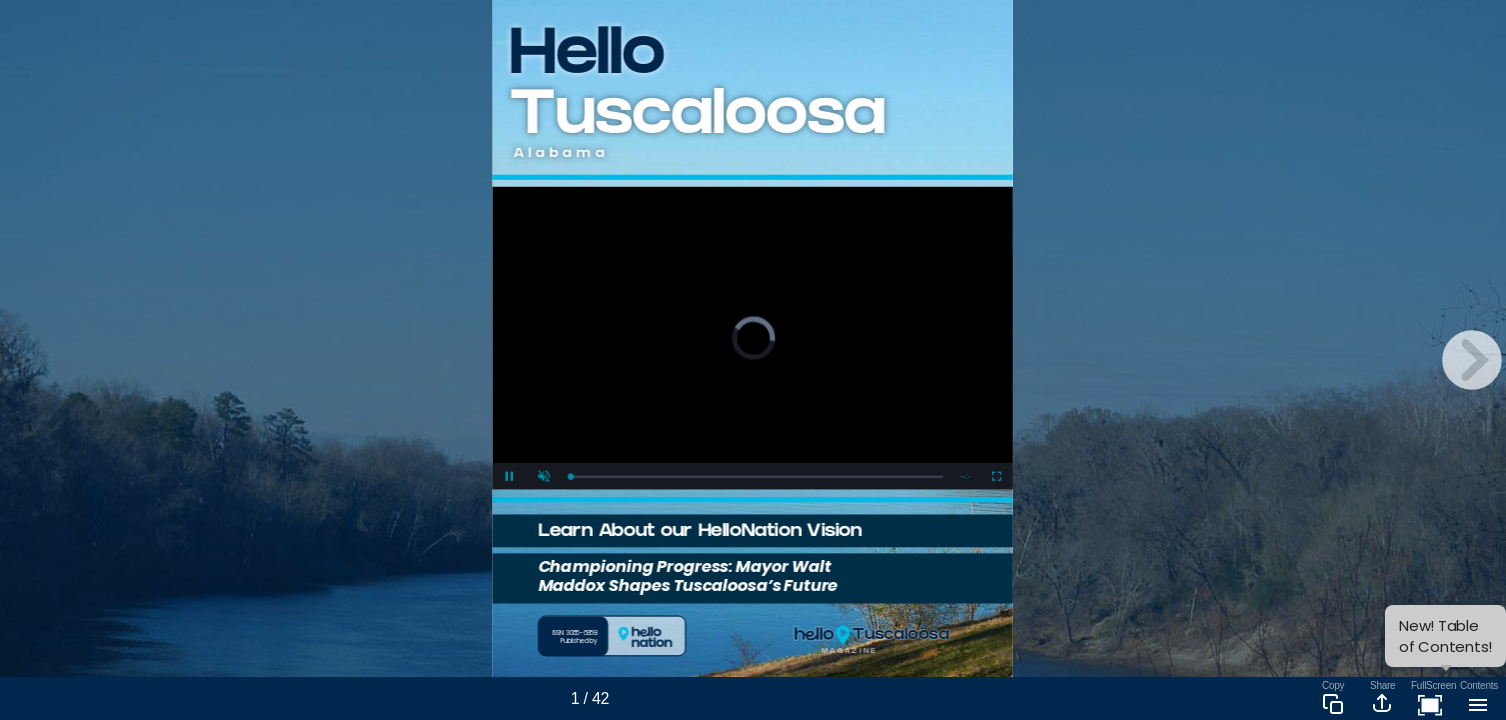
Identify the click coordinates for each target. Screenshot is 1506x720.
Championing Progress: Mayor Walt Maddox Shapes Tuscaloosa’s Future (688, 575)
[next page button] (1472, 360)
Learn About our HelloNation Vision (700, 532)
